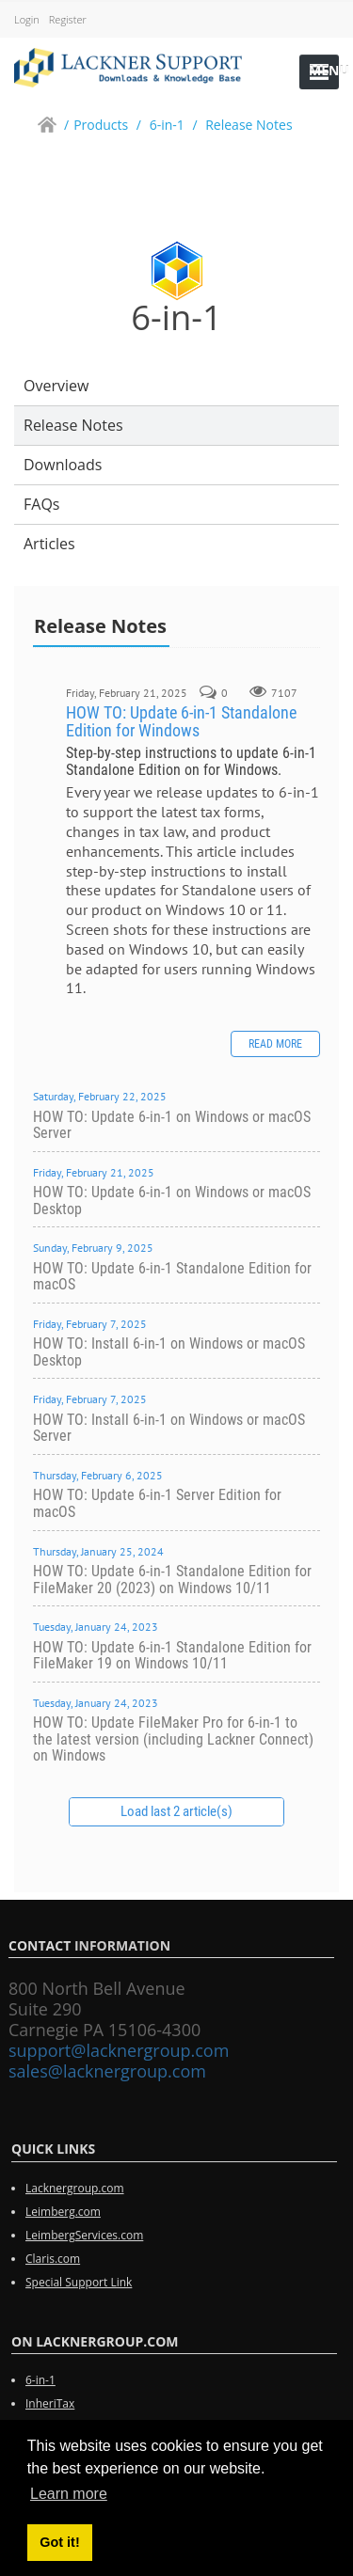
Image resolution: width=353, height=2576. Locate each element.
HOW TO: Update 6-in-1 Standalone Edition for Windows (181, 722)
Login (27, 19)
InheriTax (49, 2411)
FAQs (41, 504)
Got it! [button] (59, 2542)
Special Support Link (78, 2289)
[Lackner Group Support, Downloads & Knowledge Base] (128, 66)
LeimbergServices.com (84, 2242)
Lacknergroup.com (74, 2195)
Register (68, 19)
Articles (49, 543)
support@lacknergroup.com (112, 2050)
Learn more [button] (68, 2494)
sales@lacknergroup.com (101, 2071)
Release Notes (73, 425)
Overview (56, 385)
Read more (275, 1044)
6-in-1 (40, 2387)
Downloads (63, 464)
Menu (324, 70)
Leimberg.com (63, 2218)
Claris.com (52, 2265)
